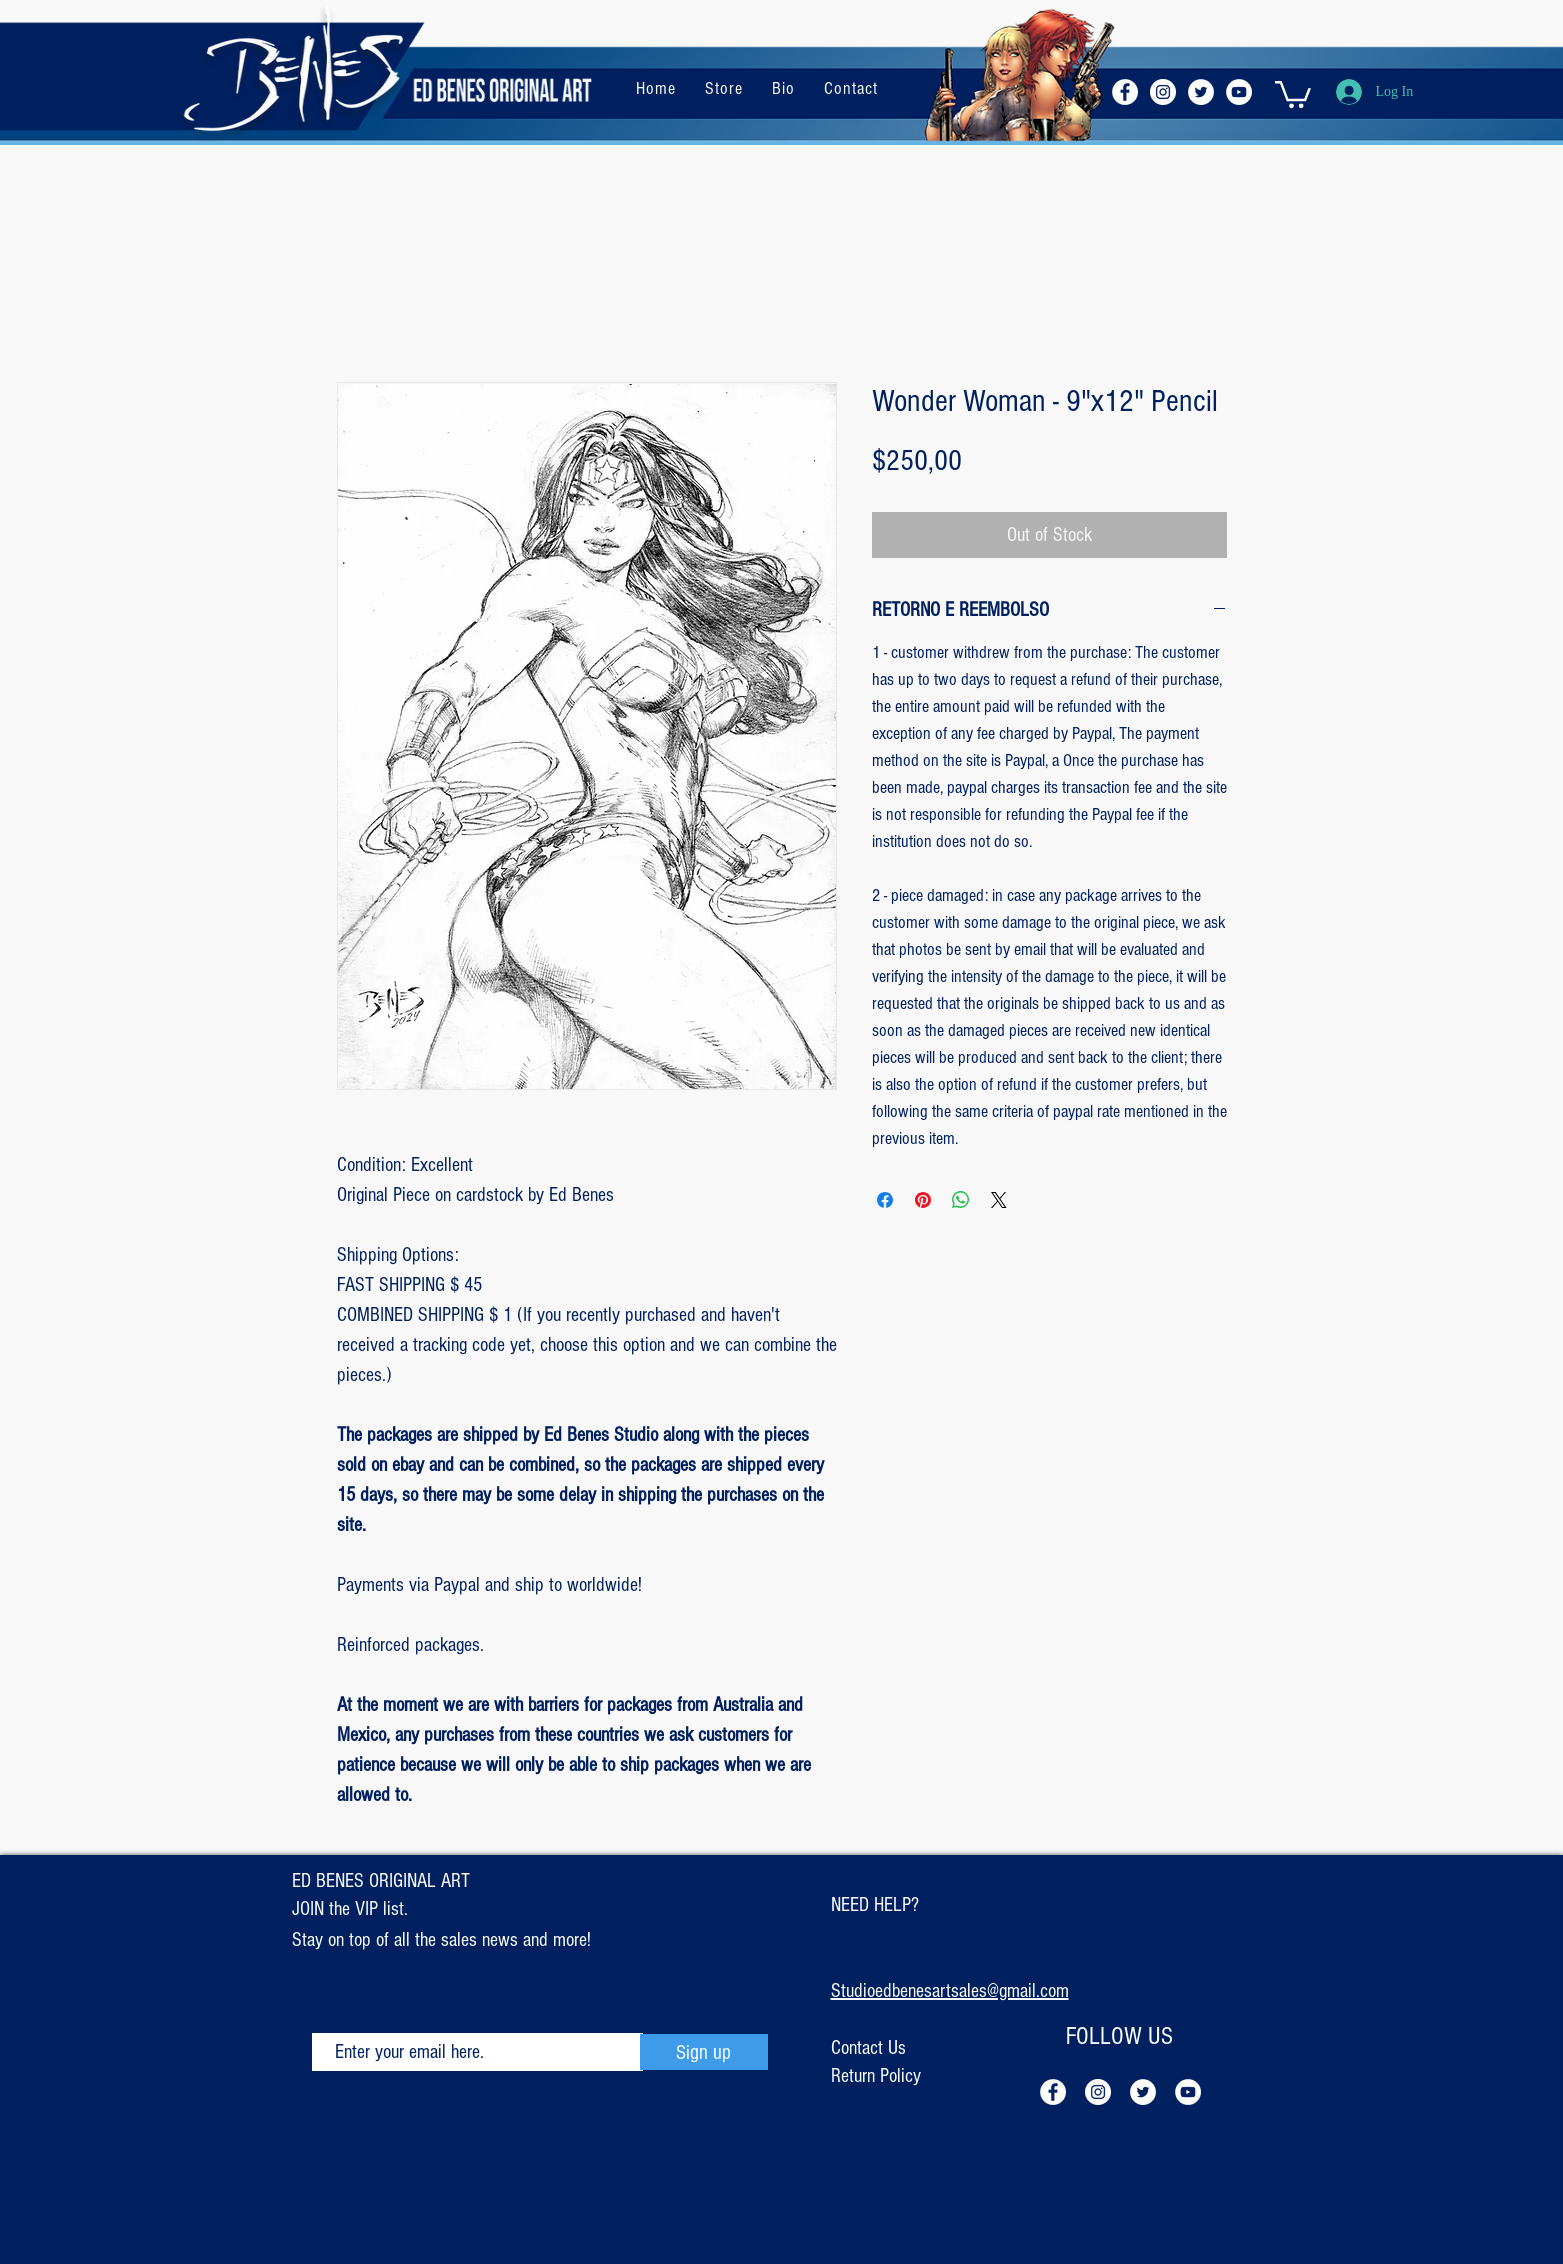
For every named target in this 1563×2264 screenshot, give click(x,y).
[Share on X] (999, 1200)
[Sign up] (704, 2052)
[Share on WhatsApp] (961, 1200)
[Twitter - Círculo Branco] (1201, 92)
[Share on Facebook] (885, 1200)
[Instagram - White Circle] (1163, 92)
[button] (1293, 93)
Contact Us (868, 2048)
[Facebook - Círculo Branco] (1125, 92)
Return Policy (876, 2076)
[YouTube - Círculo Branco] (1239, 92)
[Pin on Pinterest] (923, 1200)
